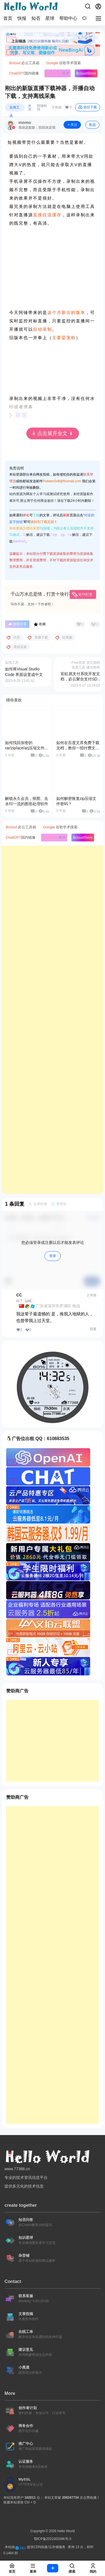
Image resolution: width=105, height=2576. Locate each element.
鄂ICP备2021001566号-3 (52, 2539)
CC (19, 1295)
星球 (49, 18)
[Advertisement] (52, 1020)
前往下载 (87, 107)
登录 (52, 1256)
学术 (57, 73)
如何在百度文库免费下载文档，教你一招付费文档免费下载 (77, 748)
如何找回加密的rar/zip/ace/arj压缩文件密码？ (26, 748)
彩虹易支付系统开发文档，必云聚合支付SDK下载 (80, 679)
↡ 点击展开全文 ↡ (52, 433)
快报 (21, 18)
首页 (7, 18)
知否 (35, 18)
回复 (93, 1329)
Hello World (66, 2531)
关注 (72, 125)
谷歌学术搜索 (63, 63)
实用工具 (15, 108)
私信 (92, 125)
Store (86, 73)
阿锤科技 (42, 107)
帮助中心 (68, 18)
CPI (86, 18)
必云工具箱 (24, 63)
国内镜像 (24, 73)
